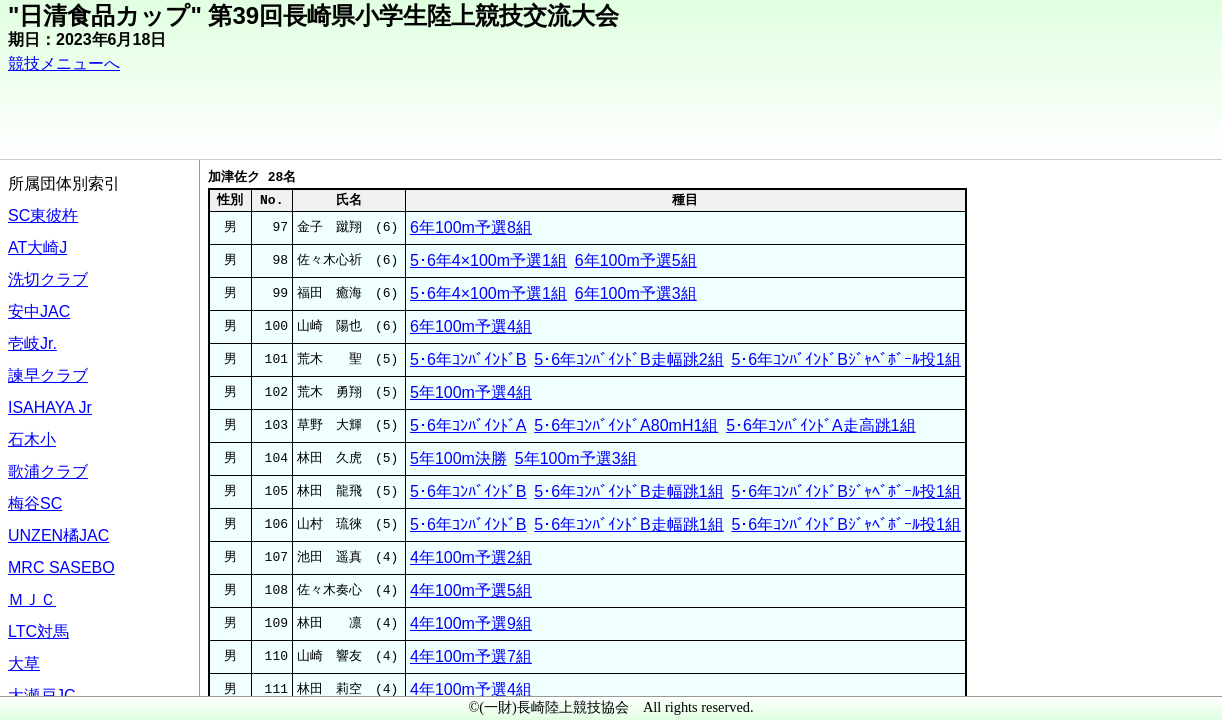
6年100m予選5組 (636, 260)
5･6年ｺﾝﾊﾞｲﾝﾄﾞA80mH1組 (626, 425)
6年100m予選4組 (471, 326)
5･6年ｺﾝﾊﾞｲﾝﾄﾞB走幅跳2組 (628, 359)
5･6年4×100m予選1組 (488, 260)
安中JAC (39, 311)
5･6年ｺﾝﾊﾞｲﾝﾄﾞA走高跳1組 (820, 425)
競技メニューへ (64, 63)
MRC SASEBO (61, 567)
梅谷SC (35, 503)
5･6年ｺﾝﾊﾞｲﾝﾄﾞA (468, 425)
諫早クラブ (48, 375)
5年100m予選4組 (471, 392)
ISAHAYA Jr (50, 407)
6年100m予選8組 (471, 227)
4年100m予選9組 (471, 623)
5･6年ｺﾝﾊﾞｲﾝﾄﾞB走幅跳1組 (628, 491)
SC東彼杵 (43, 215)
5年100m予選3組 (576, 458)
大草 (24, 663)
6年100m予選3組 (636, 293)
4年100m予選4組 (471, 689)
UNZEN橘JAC (58, 535)
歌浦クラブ (48, 471)
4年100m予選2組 (471, 557)
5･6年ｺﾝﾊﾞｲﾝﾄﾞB (468, 359)
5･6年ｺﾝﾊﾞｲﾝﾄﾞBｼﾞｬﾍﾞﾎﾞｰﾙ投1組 (845, 359)
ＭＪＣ (32, 599)
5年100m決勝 (458, 458)
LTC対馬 (38, 631)
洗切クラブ (48, 279)
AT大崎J (37, 247)
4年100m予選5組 (471, 590)
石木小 (32, 439)
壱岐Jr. (32, 343)
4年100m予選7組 (471, 656)
